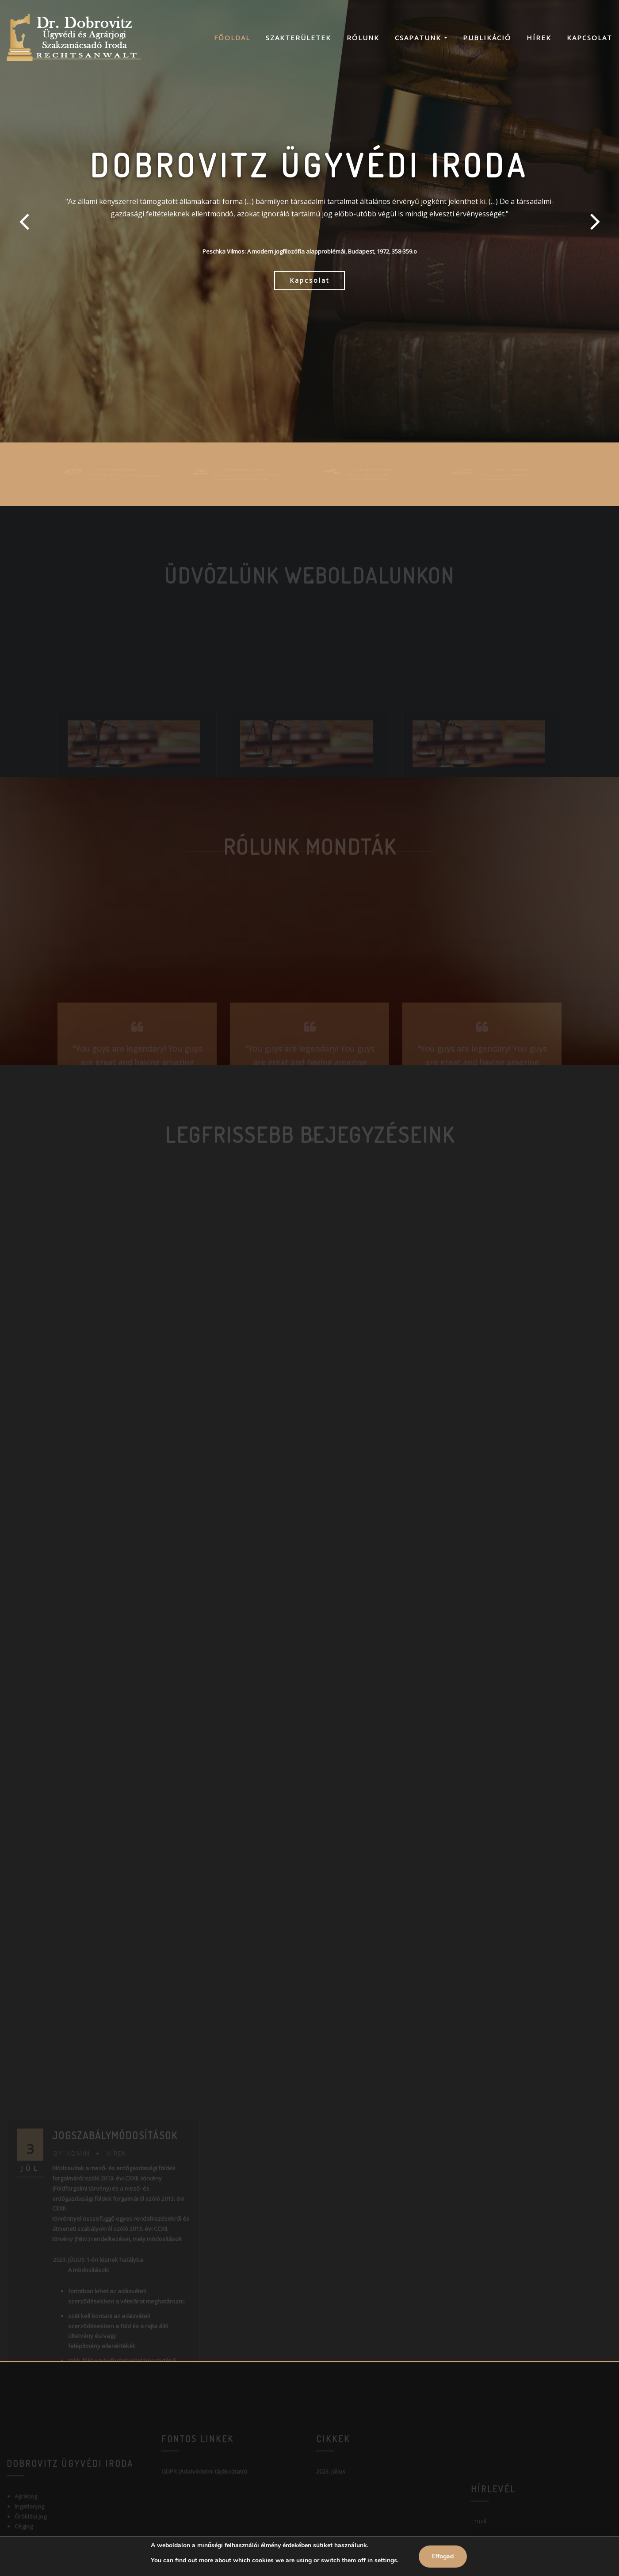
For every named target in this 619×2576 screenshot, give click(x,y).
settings (385, 2560)
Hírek (539, 37)
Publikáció (487, 37)
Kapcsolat (589, 37)
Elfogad (443, 2556)
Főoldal (232, 37)
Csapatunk (421, 37)
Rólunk (363, 37)
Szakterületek (298, 37)
